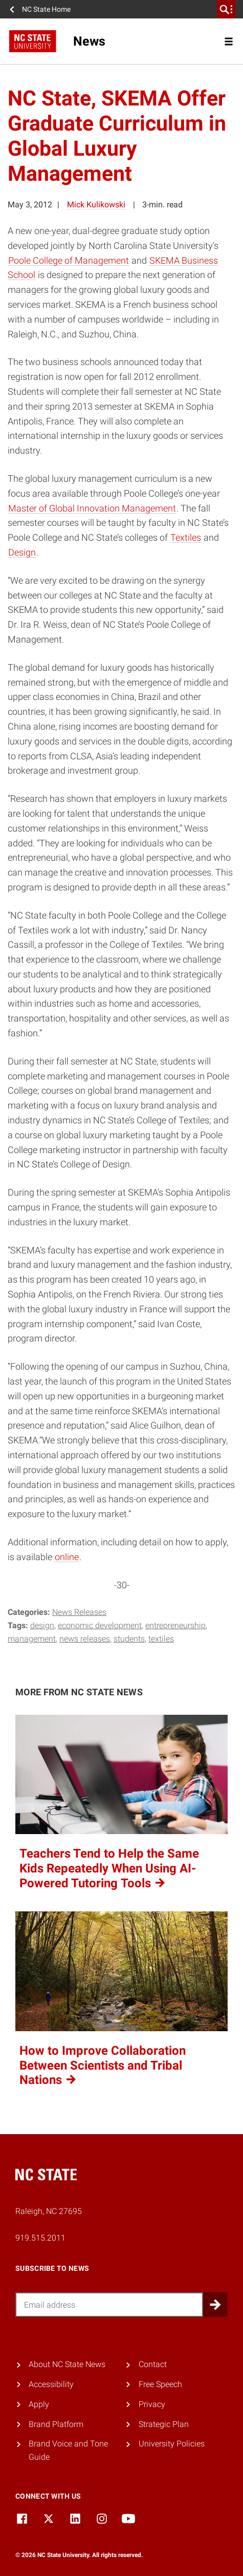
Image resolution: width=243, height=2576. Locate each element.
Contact (153, 2364)
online (67, 1556)
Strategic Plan (164, 2424)
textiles (161, 1639)
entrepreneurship (175, 1625)
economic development (100, 1625)
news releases (84, 1639)
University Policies (172, 2444)
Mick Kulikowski (96, 204)
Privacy (152, 2404)
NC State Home (46, 9)
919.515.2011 (40, 2238)
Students (129, 1639)
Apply (39, 2404)
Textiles (185, 537)
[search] (226, 9)
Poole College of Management (68, 260)
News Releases (79, 1612)
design (42, 1625)
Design (22, 552)
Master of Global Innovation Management (92, 508)
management (32, 1639)
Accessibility (51, 2384)
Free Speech (160, 2384)
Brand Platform (56, 2424)
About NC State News (67, 2364)
